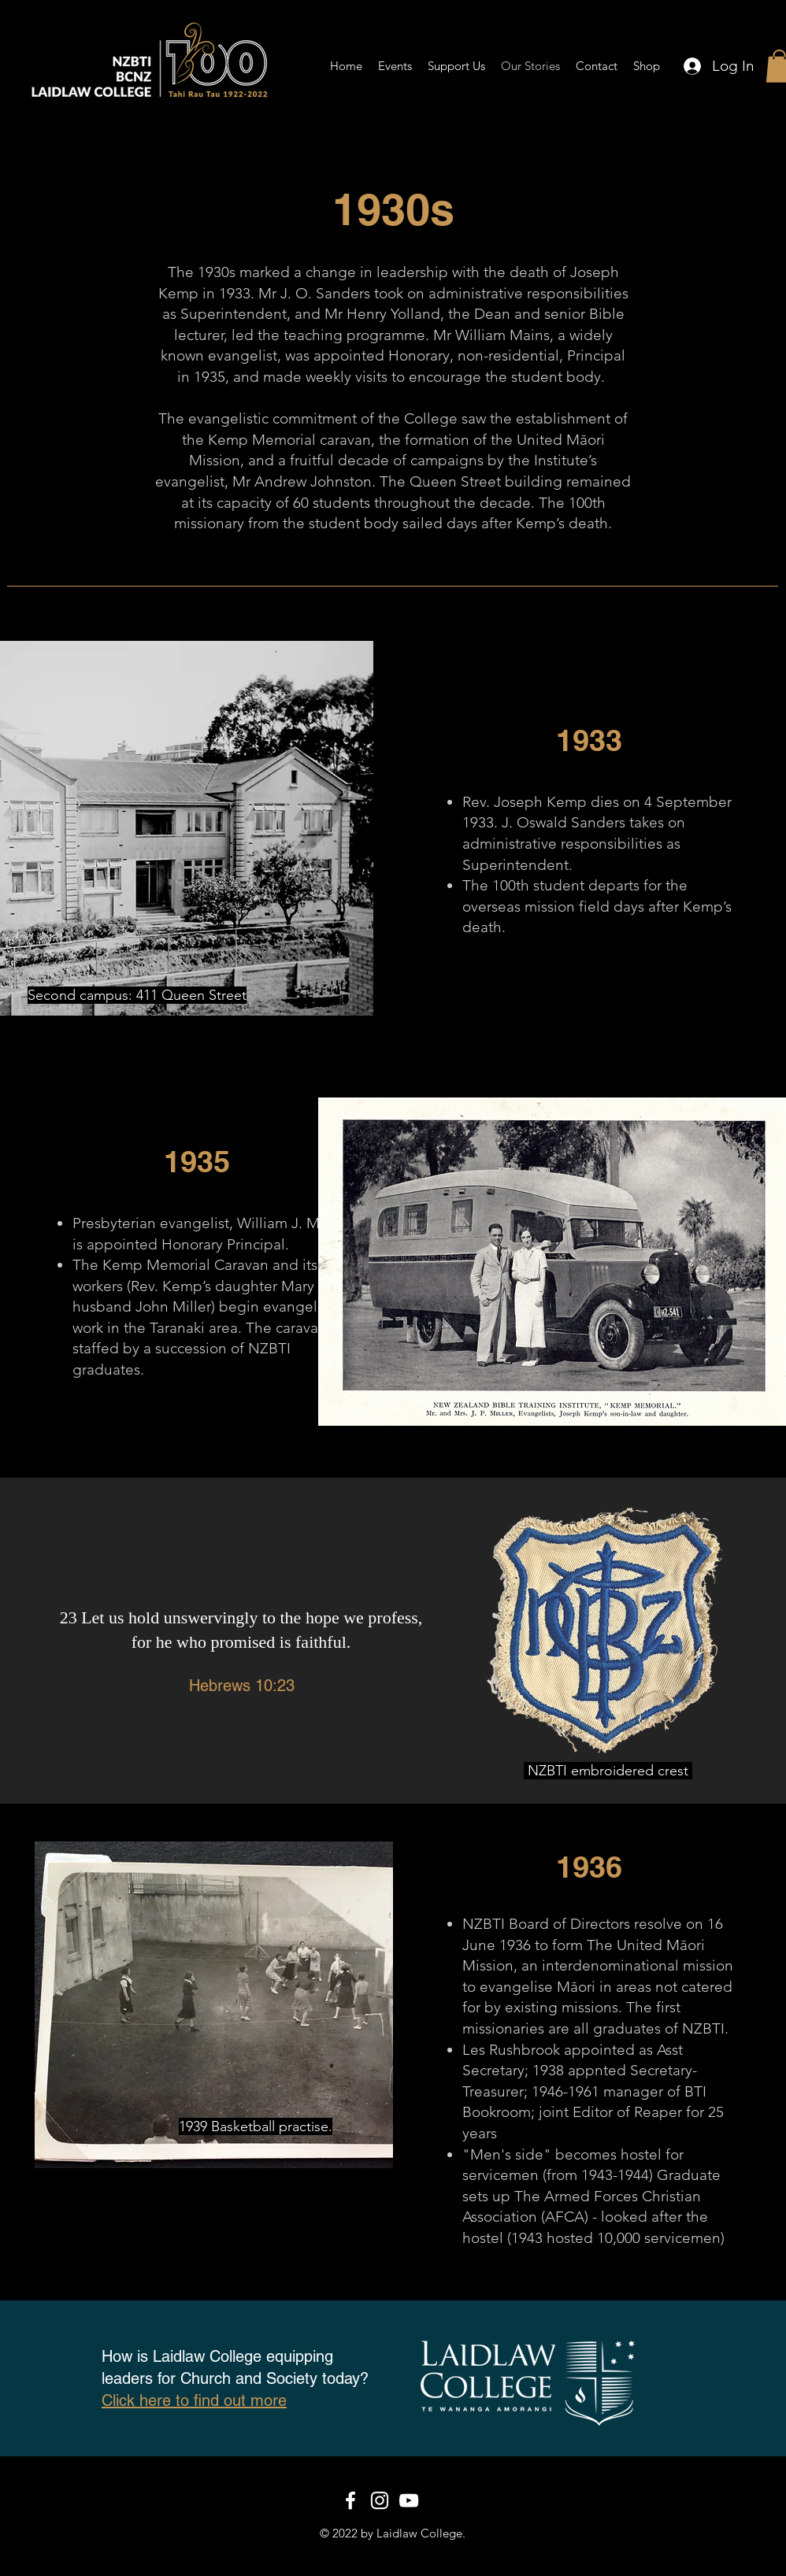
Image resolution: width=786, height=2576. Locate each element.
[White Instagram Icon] (379, 2500)
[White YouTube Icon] (409, 2500)
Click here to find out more (194, 2400)
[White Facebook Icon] (350, 2500)
